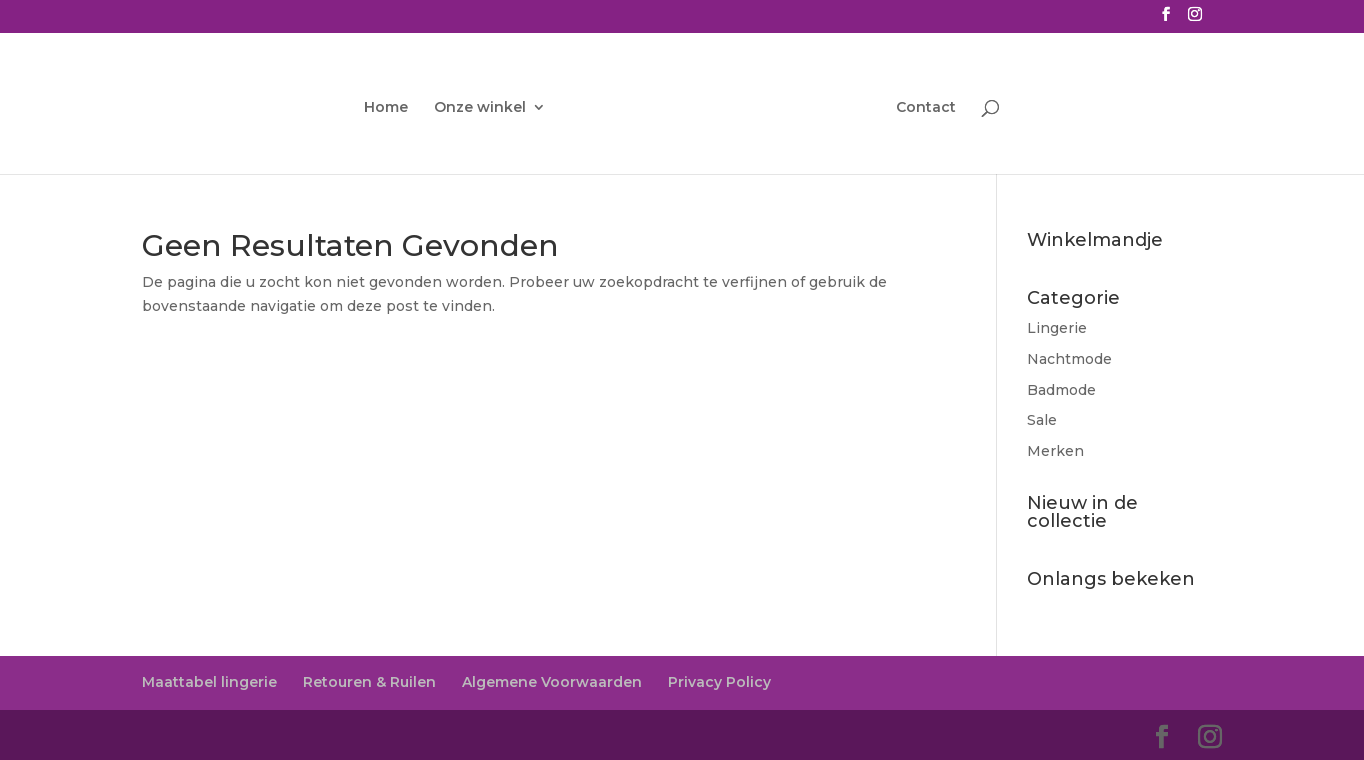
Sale (1042, 420)
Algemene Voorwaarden (552, 682)
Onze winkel (480, 108)
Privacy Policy (719, 682)
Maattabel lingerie (209, 682)
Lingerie (1057, 328)
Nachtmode (1069, 359)
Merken (1055, 451)
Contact (926, 108)
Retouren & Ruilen (369, 682)
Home (386, 108)
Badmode (1061, 390)
